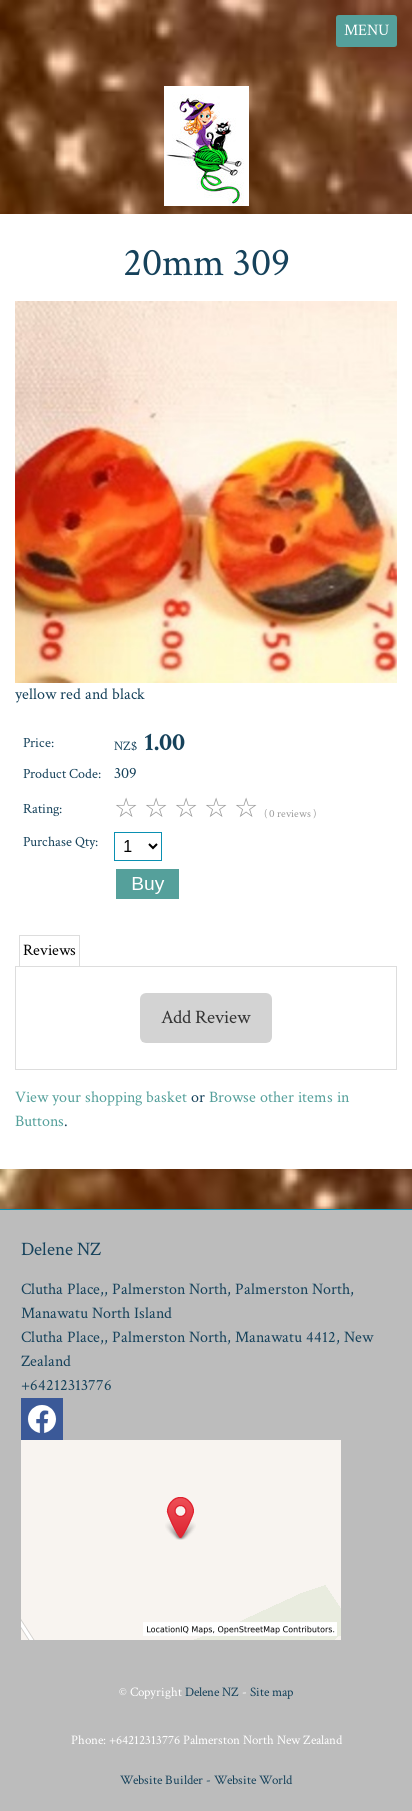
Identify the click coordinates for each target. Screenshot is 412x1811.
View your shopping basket (101, 1097)
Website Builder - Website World (206, 1780)
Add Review (206, 1017)
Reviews (49, 950)
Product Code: (62, 773)
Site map (271, 1692)
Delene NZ (212, 1692)
